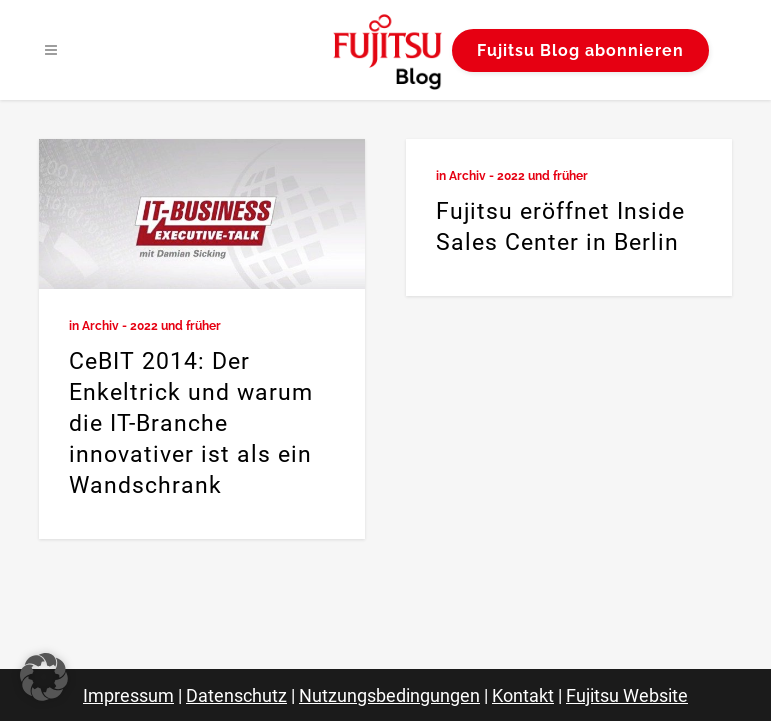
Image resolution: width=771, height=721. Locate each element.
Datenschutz (236, 695)
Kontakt (523, 695)
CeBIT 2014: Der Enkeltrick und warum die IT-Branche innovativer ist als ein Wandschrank (191, 423)
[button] (44, 677)
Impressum (128, 695)
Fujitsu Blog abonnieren (580, 50)
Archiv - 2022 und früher (151, 326)
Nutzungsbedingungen (389, 695)
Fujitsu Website (627, 695)
